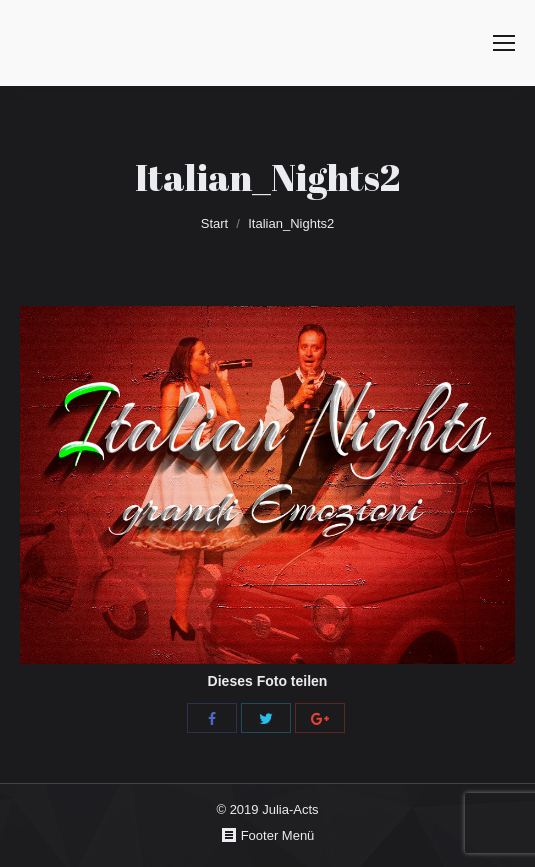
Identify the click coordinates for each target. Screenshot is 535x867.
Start (214, 223)
